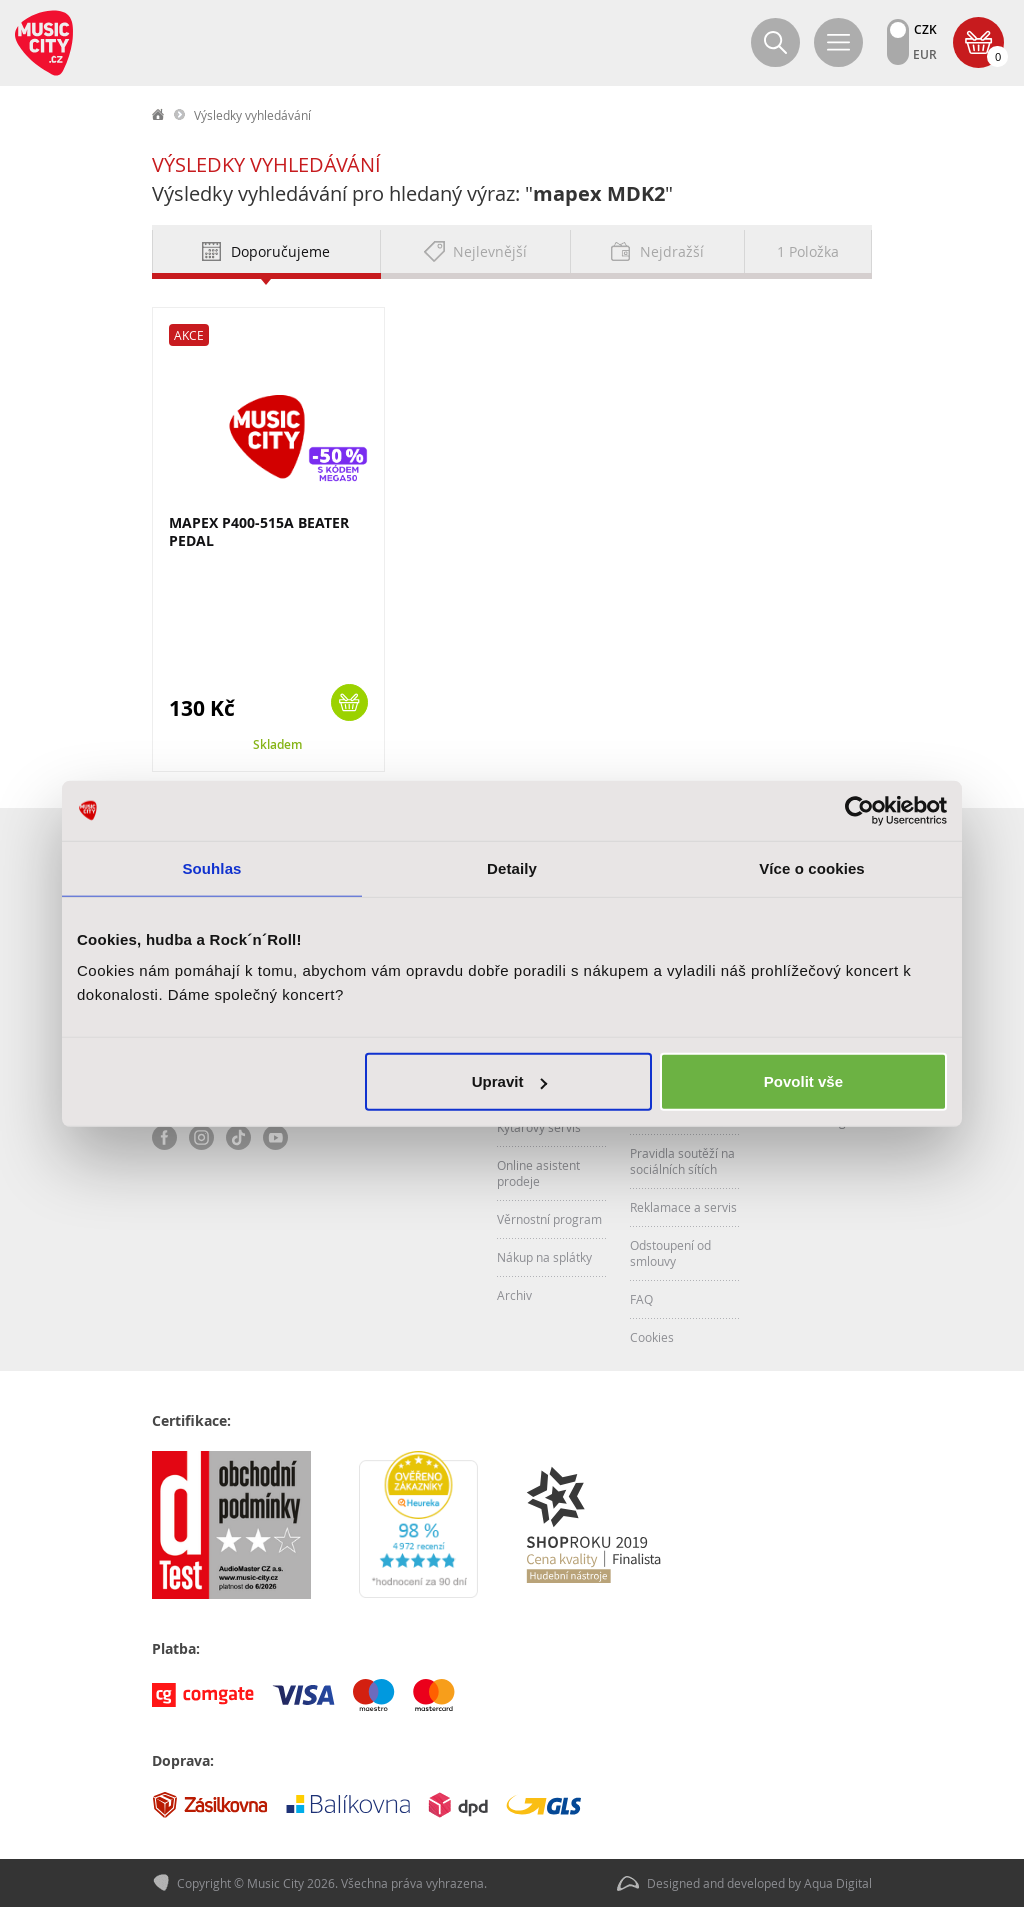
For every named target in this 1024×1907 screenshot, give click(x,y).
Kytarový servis (539, 1127)
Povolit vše (803, 1081)
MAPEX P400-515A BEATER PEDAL (259, 531)
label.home (159, 115)
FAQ (641, 1299)
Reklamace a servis (683, 1207)
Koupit (349, 702)
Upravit (510, 1081)
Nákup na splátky (544, 1257)
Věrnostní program (549, 1219)
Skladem (277, 744)
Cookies (652, 1337)
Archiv (514, 1295)
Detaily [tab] (512, 867)
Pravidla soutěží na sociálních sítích (682, 1161)
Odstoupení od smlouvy (670, 1253)
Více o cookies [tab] (812, 867)
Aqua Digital (838, 1883)
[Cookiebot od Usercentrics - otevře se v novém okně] (859, 810)
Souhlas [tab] (211, 867)
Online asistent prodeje (538, 1173)
